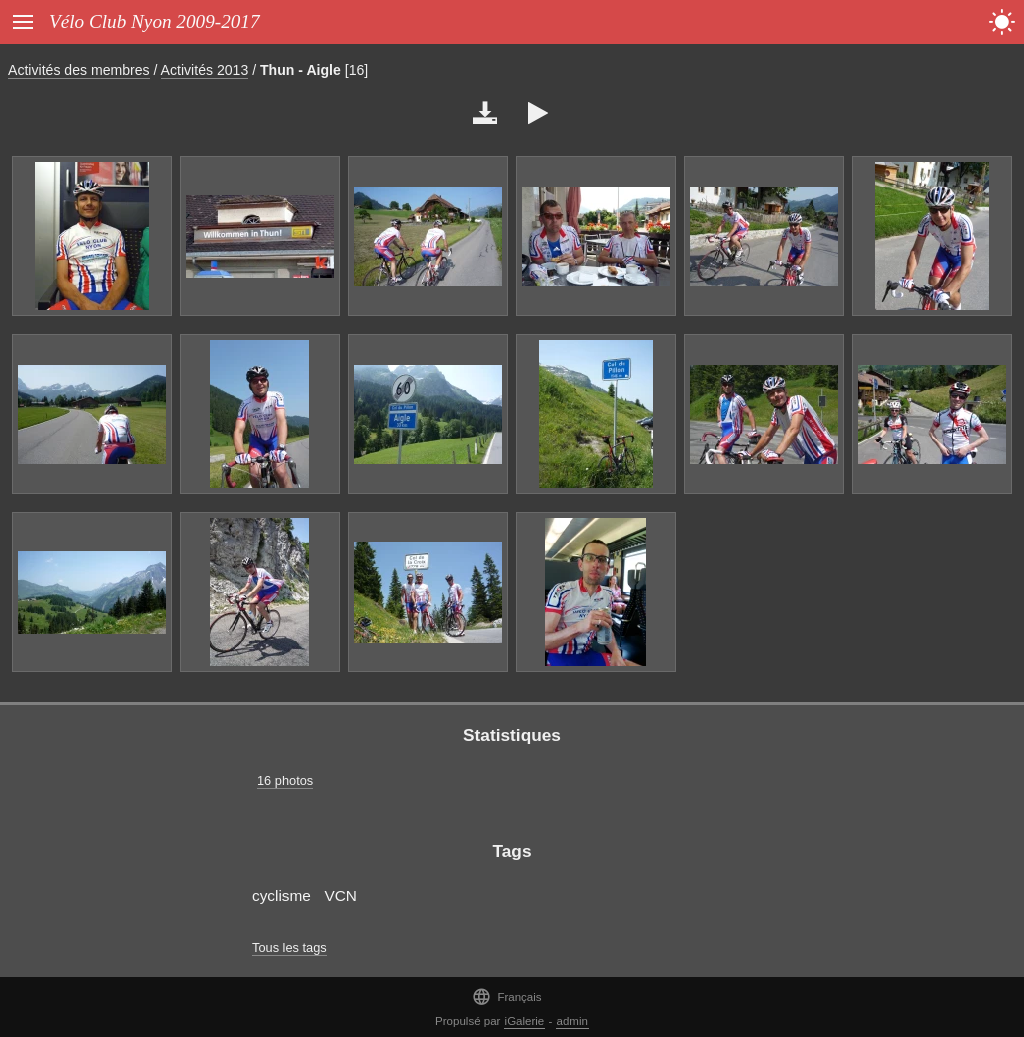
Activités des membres (79, 70)
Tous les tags (289, 947)
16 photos (285, 780)
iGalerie (525, 1021)
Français (506, 996)
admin (572, 1021)
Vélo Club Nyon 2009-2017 (154, 21)
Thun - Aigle (300, 70)
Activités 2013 (205, 70)
